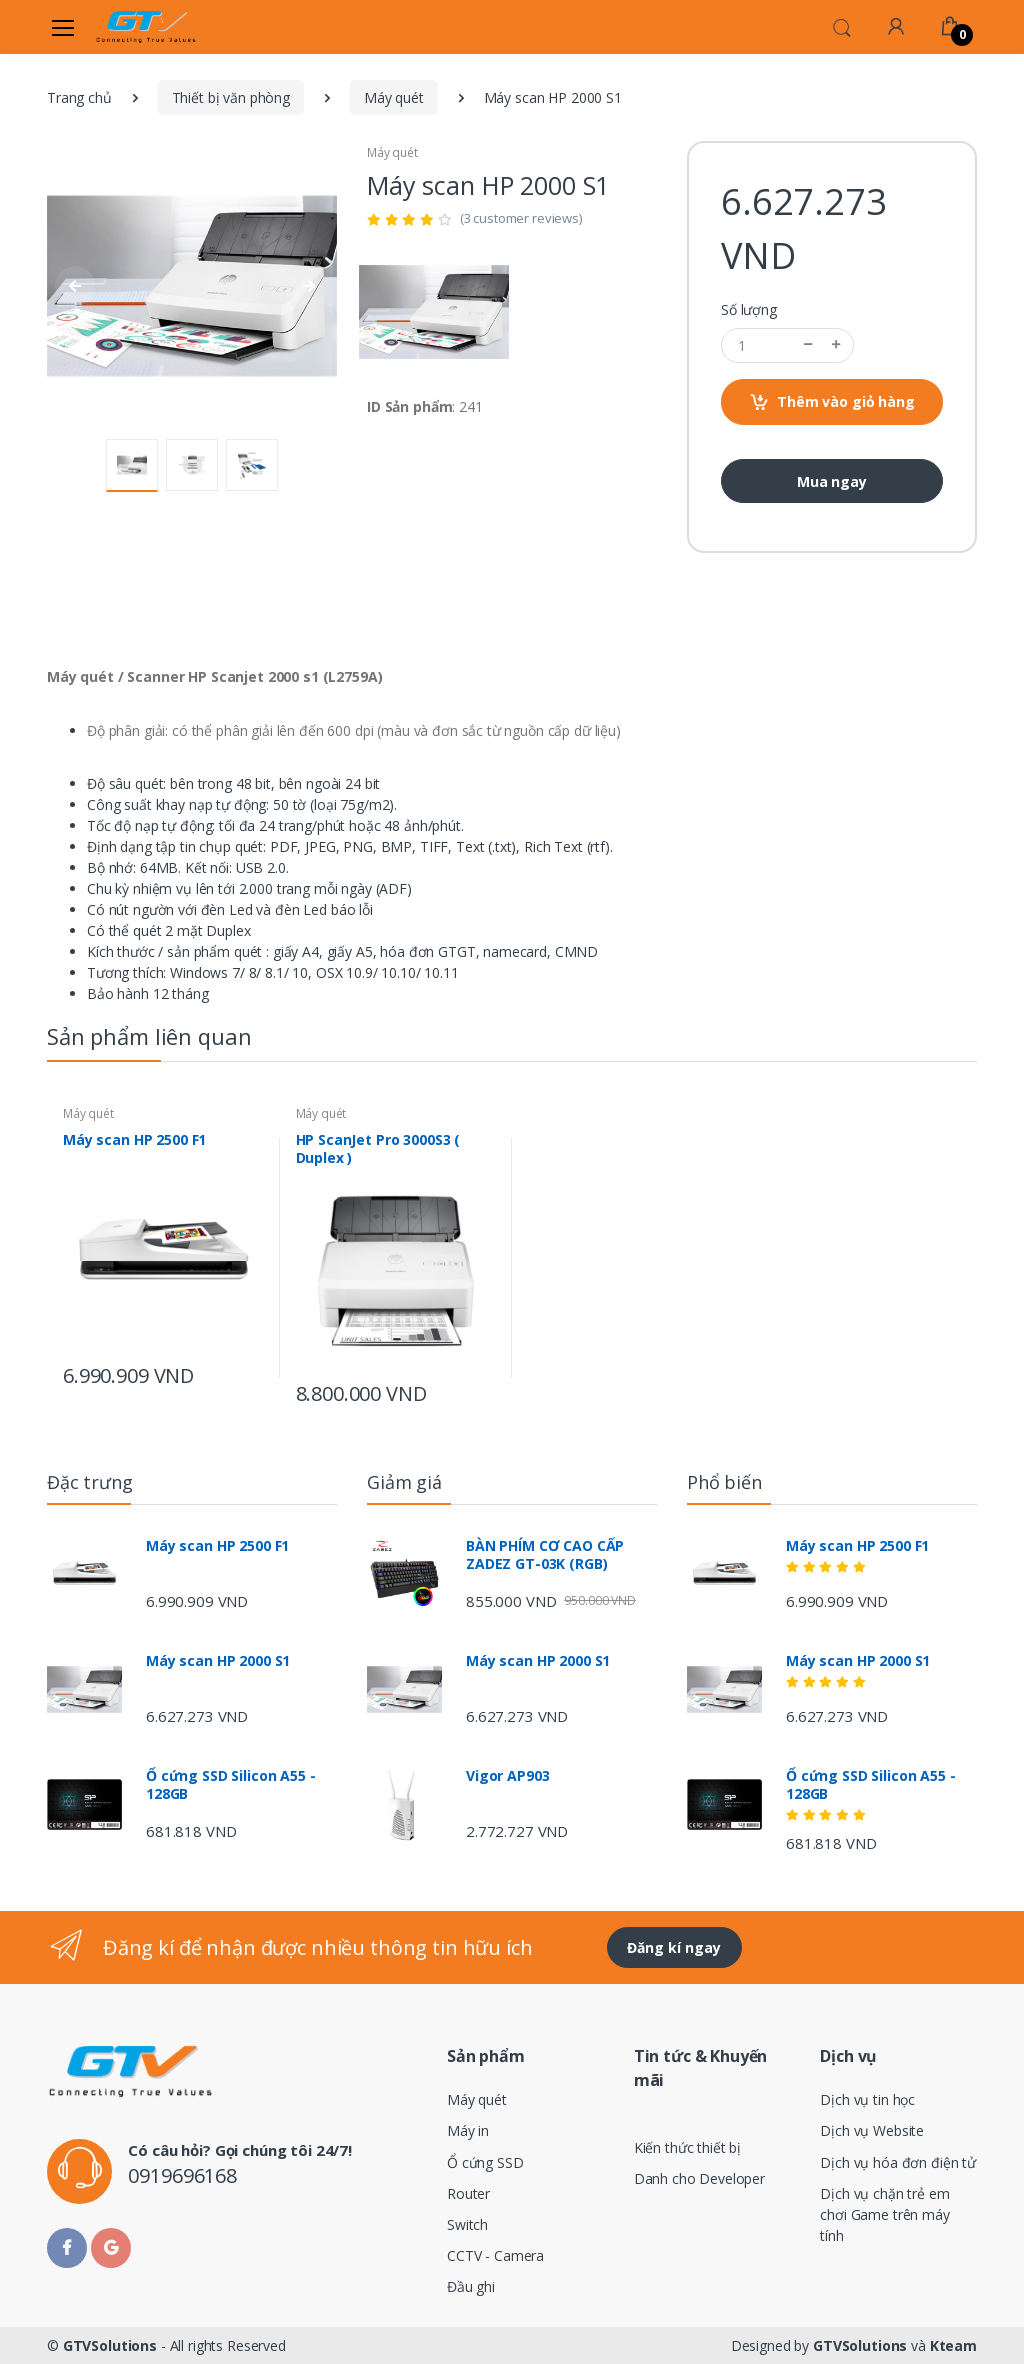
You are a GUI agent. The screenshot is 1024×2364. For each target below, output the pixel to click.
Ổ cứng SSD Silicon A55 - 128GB (231, 1785)
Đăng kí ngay (674, 1947)
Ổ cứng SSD (485, 2162)
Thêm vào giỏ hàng (831, 402)
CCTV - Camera (495, 2255)
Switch (467, 2224)
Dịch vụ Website (872, 2130)
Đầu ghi (471, 2286)
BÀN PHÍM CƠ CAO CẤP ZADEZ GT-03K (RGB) (545, 1555)
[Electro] (146, 27)
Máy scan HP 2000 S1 (218, 1661)
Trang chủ (79, 97)
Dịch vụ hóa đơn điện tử (898, 2162)
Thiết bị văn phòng (231, 97)
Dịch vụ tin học (867, 2099)
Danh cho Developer (699, 2178)
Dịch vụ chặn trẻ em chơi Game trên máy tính (884, 2214)
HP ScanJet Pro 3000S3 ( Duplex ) (378, 1149)
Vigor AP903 (507, 1776)
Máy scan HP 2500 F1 (134, 1140)
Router (468, 2193)
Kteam (953, 2345)
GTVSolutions (110, 2345)
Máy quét (394, 97)
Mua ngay (832, 481)
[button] (842, 26)
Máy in (468, 2130)
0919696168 (182, 2175)
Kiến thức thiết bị (687, 2147)
